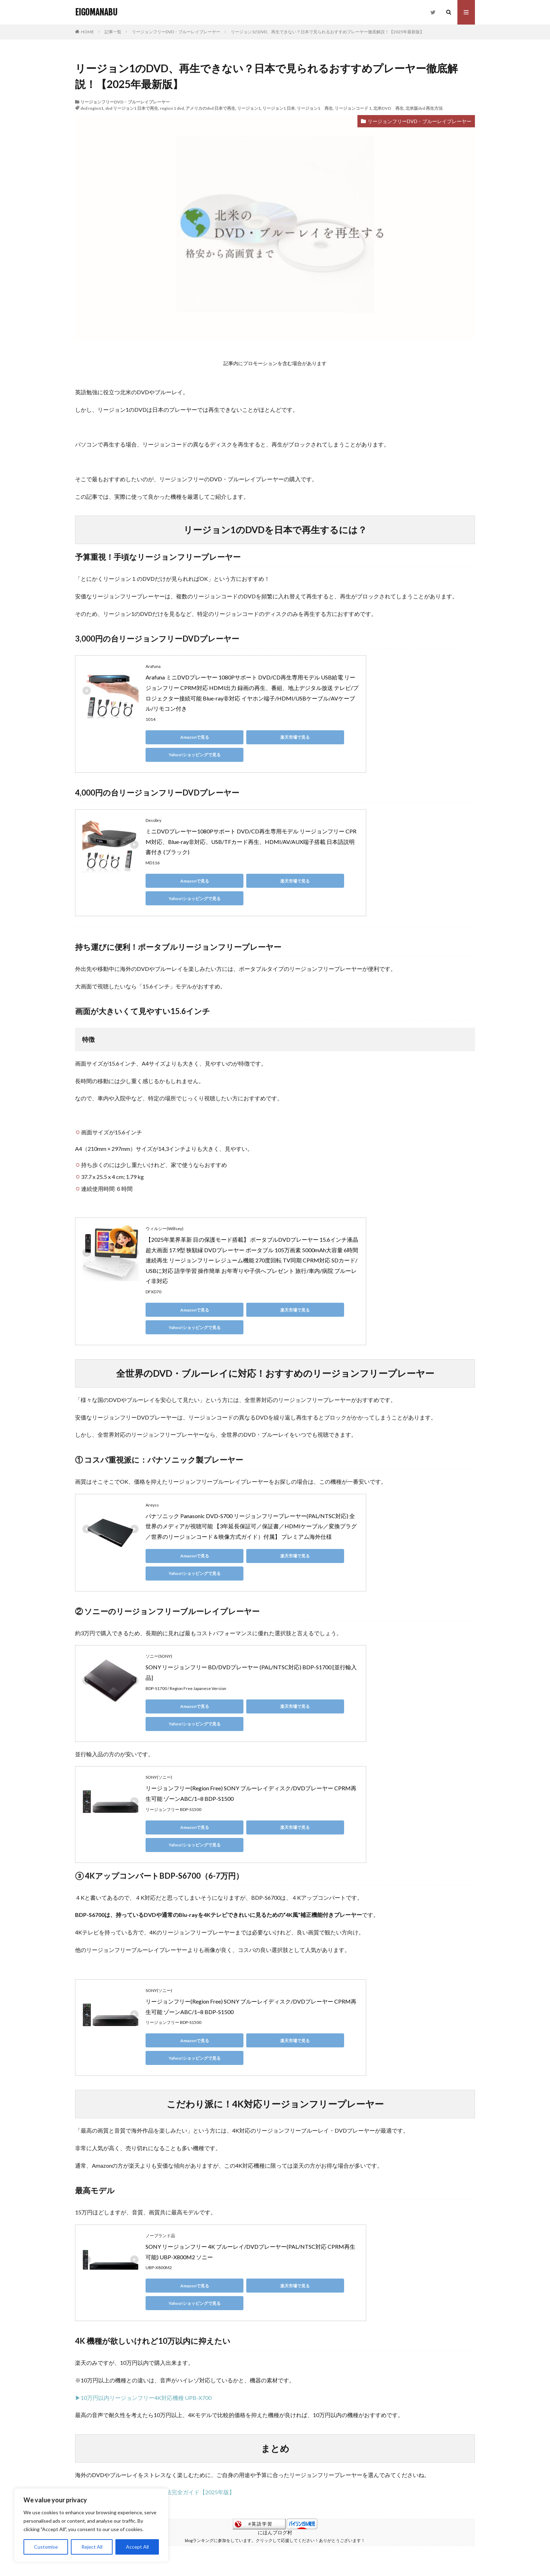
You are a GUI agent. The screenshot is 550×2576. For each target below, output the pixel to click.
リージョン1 (249, 108)
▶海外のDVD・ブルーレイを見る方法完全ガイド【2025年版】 (155, 2351)
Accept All (137, 2547)
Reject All (91, 2547)
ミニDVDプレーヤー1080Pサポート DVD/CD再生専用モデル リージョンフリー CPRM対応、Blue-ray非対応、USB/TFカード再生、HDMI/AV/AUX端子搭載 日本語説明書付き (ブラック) (251, 824)
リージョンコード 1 (353, 108)
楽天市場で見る (244, 737)
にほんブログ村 (275, 2392)
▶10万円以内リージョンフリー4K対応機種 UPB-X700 (143, 2257)
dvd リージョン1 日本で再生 (131, 108)
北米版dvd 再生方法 (424, 108)
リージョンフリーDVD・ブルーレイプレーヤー (176, 31)
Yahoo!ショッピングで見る (310, 737)
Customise (46, 2547)
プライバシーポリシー (225, 2534)
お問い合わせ (336, 2534)
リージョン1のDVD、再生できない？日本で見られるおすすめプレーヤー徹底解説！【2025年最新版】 (327, 31)
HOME (87, 31)
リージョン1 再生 (315, 108)
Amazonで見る (177, 737)
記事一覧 (113, 31)
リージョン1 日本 (278, 108)
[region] (91, 2525)
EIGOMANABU (96, 12)
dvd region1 (91, 108)
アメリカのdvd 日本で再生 (210, 108)
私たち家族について (286, 2534)
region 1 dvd (172, 108)
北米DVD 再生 (388, 108)
